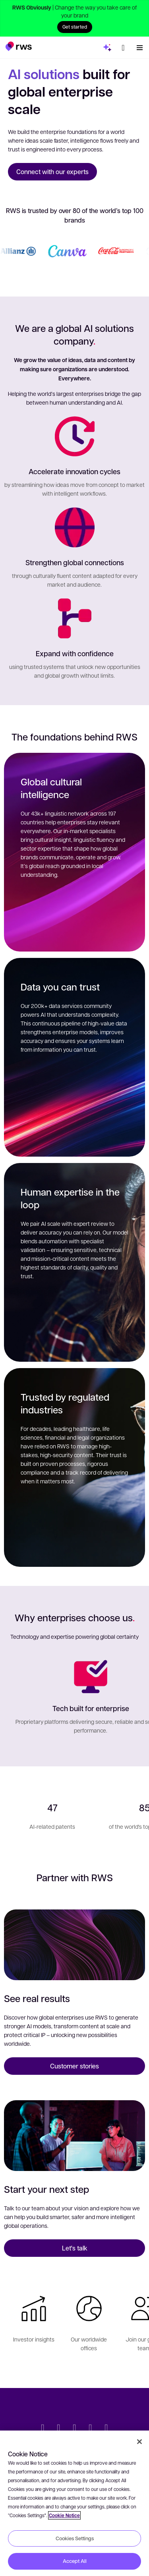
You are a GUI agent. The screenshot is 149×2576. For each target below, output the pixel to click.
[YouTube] (90, 2428)
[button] (18, 46)
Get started (74, 26)
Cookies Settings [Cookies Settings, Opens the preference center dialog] (75, 2538)
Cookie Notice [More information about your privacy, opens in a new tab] (64, 2515)
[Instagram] (106, 2428)
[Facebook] (74, 2428)
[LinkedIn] (58, 2428)
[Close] (139, 2441)
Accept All (75, 2560)
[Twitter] (42, 2428)
